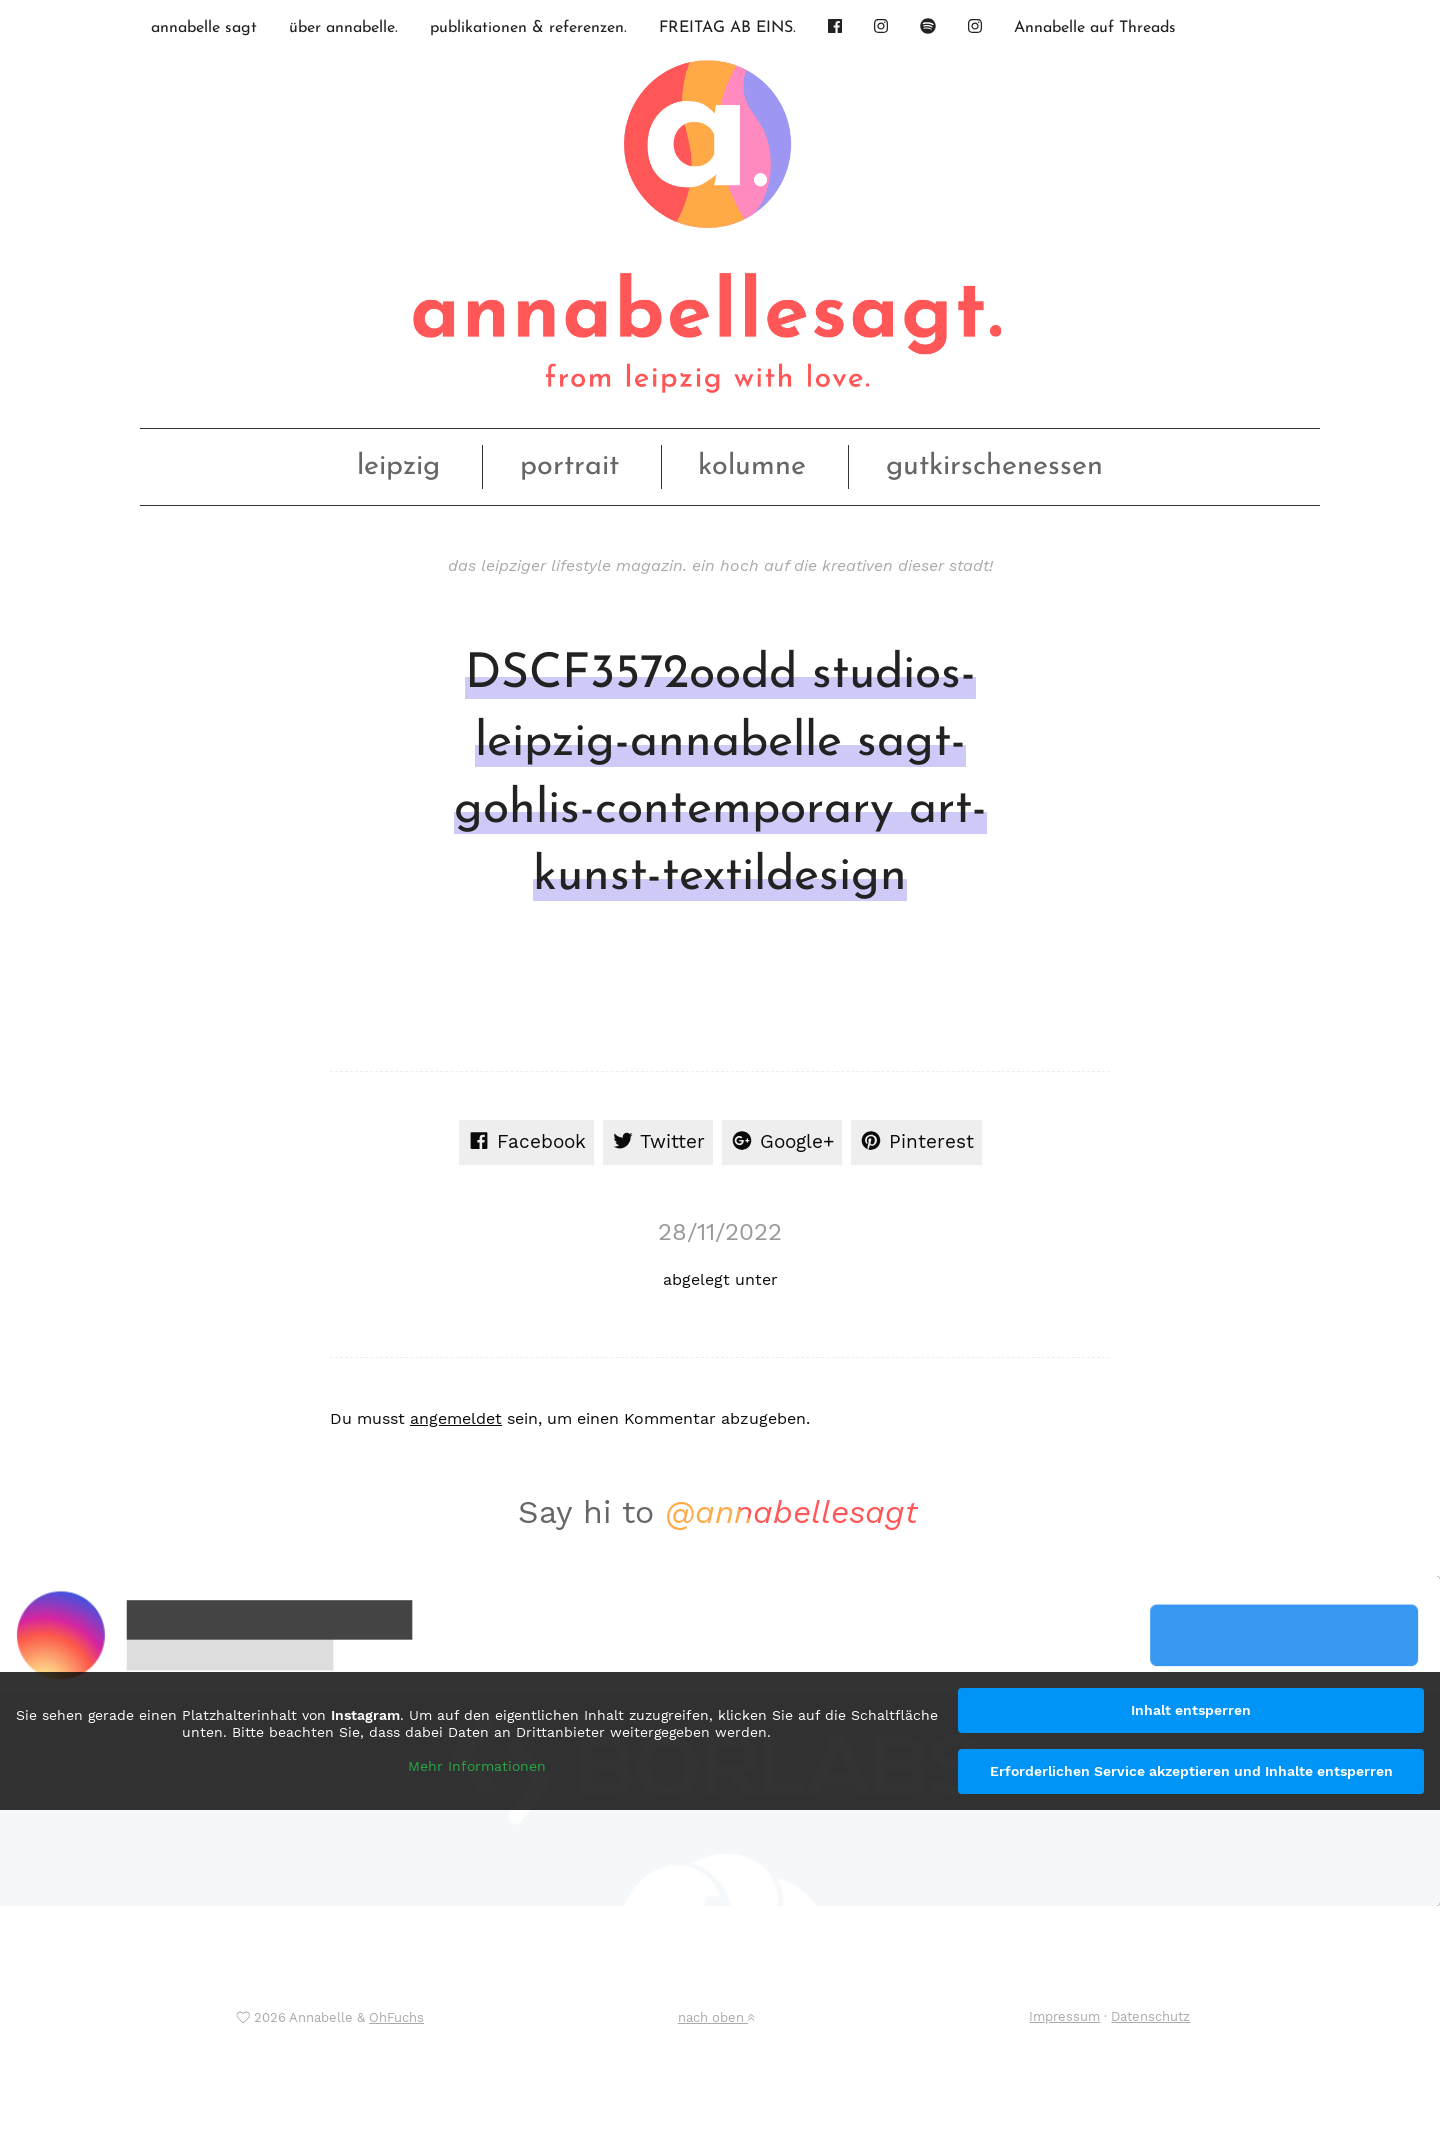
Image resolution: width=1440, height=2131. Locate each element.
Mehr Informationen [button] (477, 1765)
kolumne (752, 466)
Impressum (1064, 2016)
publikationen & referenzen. (528, 28)
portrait (569, 466)
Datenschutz (1150, 2016)
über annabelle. (343, 28)
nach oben (716, 2017)
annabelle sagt (204, 28)
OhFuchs (396, 2017)
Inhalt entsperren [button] (1191, 1710)
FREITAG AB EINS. (727, 28)
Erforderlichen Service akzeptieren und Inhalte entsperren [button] (1191, 1771)
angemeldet (456, 1418)
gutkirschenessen (994, 466)
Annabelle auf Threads (1095, 28)
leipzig (398, 466)
